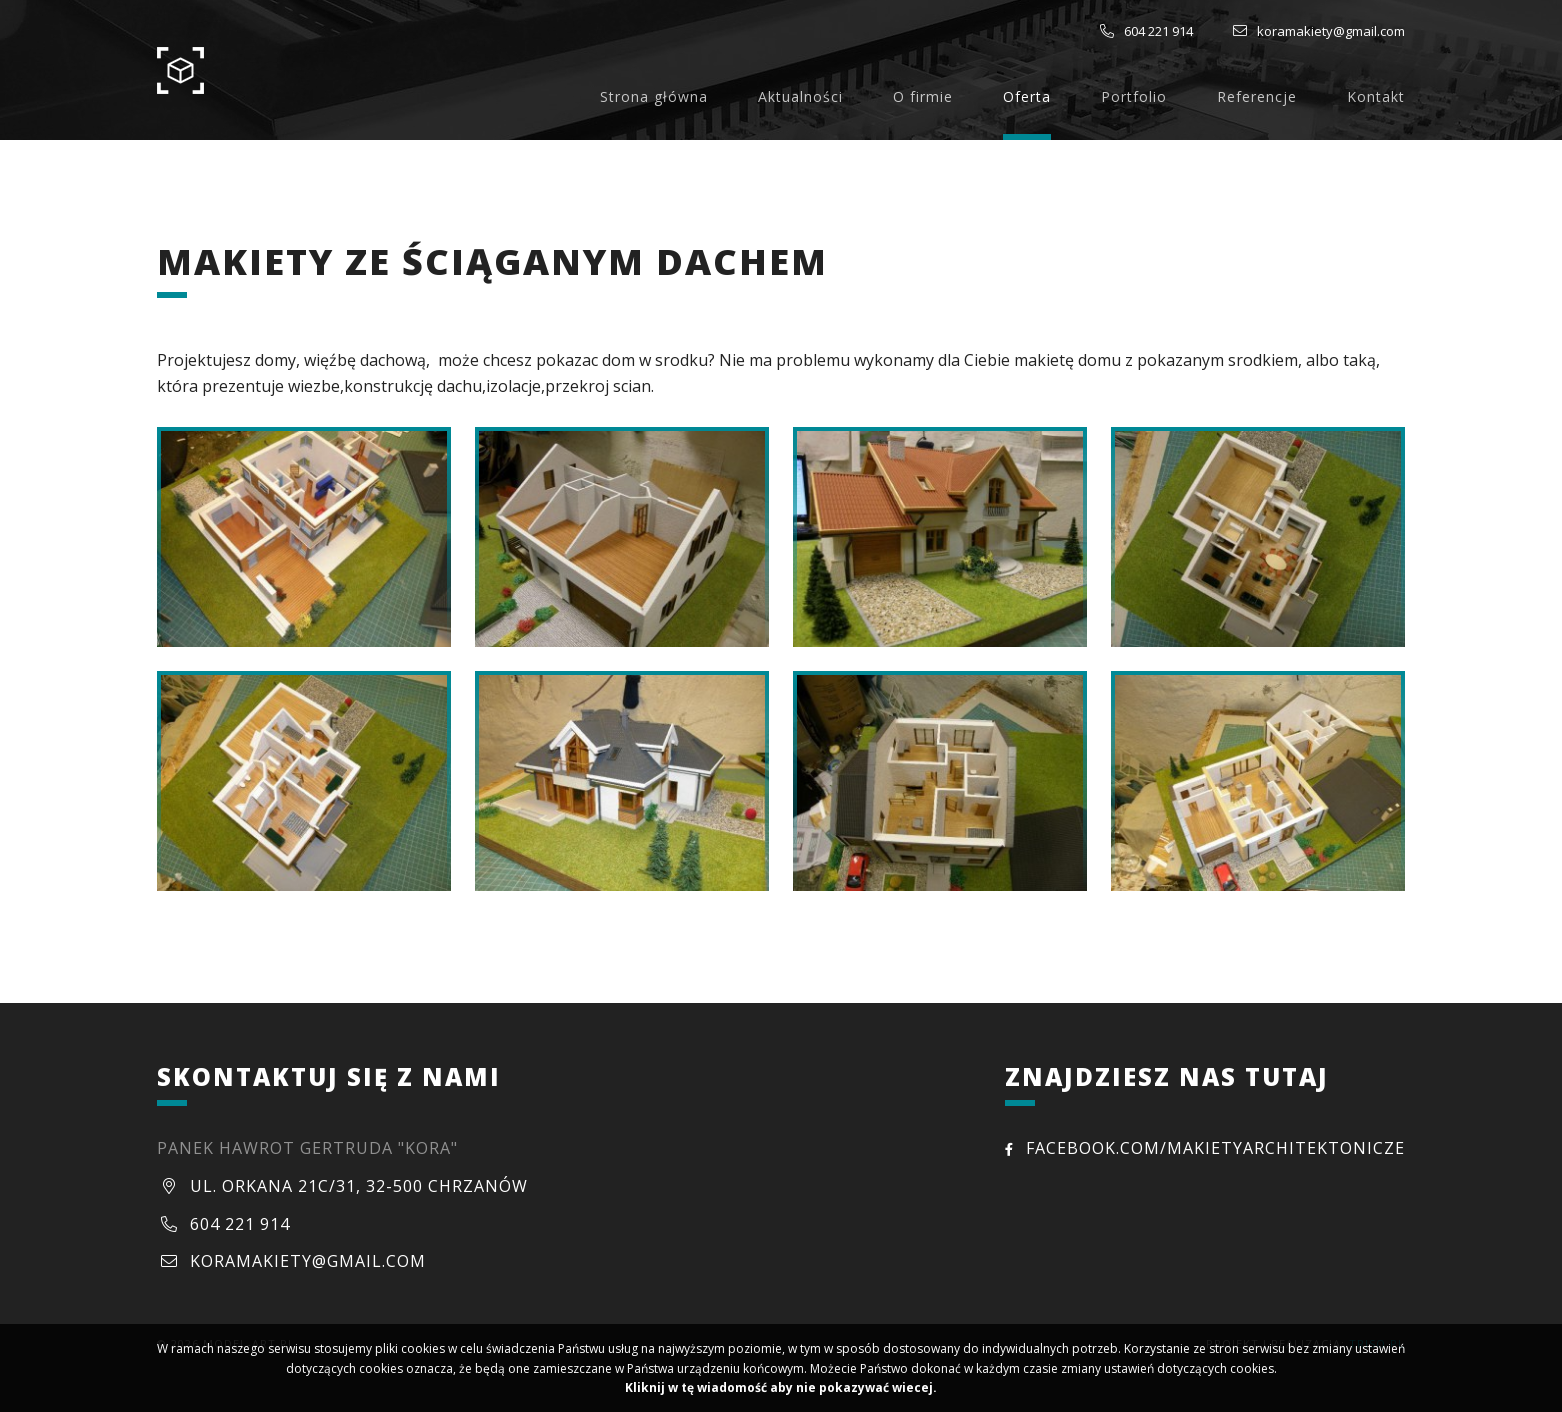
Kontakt (1376, 96)
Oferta (1027, 96)
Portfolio (1134, 96)
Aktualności (800, 96)
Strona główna (654, 96)
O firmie (923, 96)
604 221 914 (1158, 31)
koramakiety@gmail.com (1331, 31)
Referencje (1257, 96)
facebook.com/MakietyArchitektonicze (1205, 1148)
